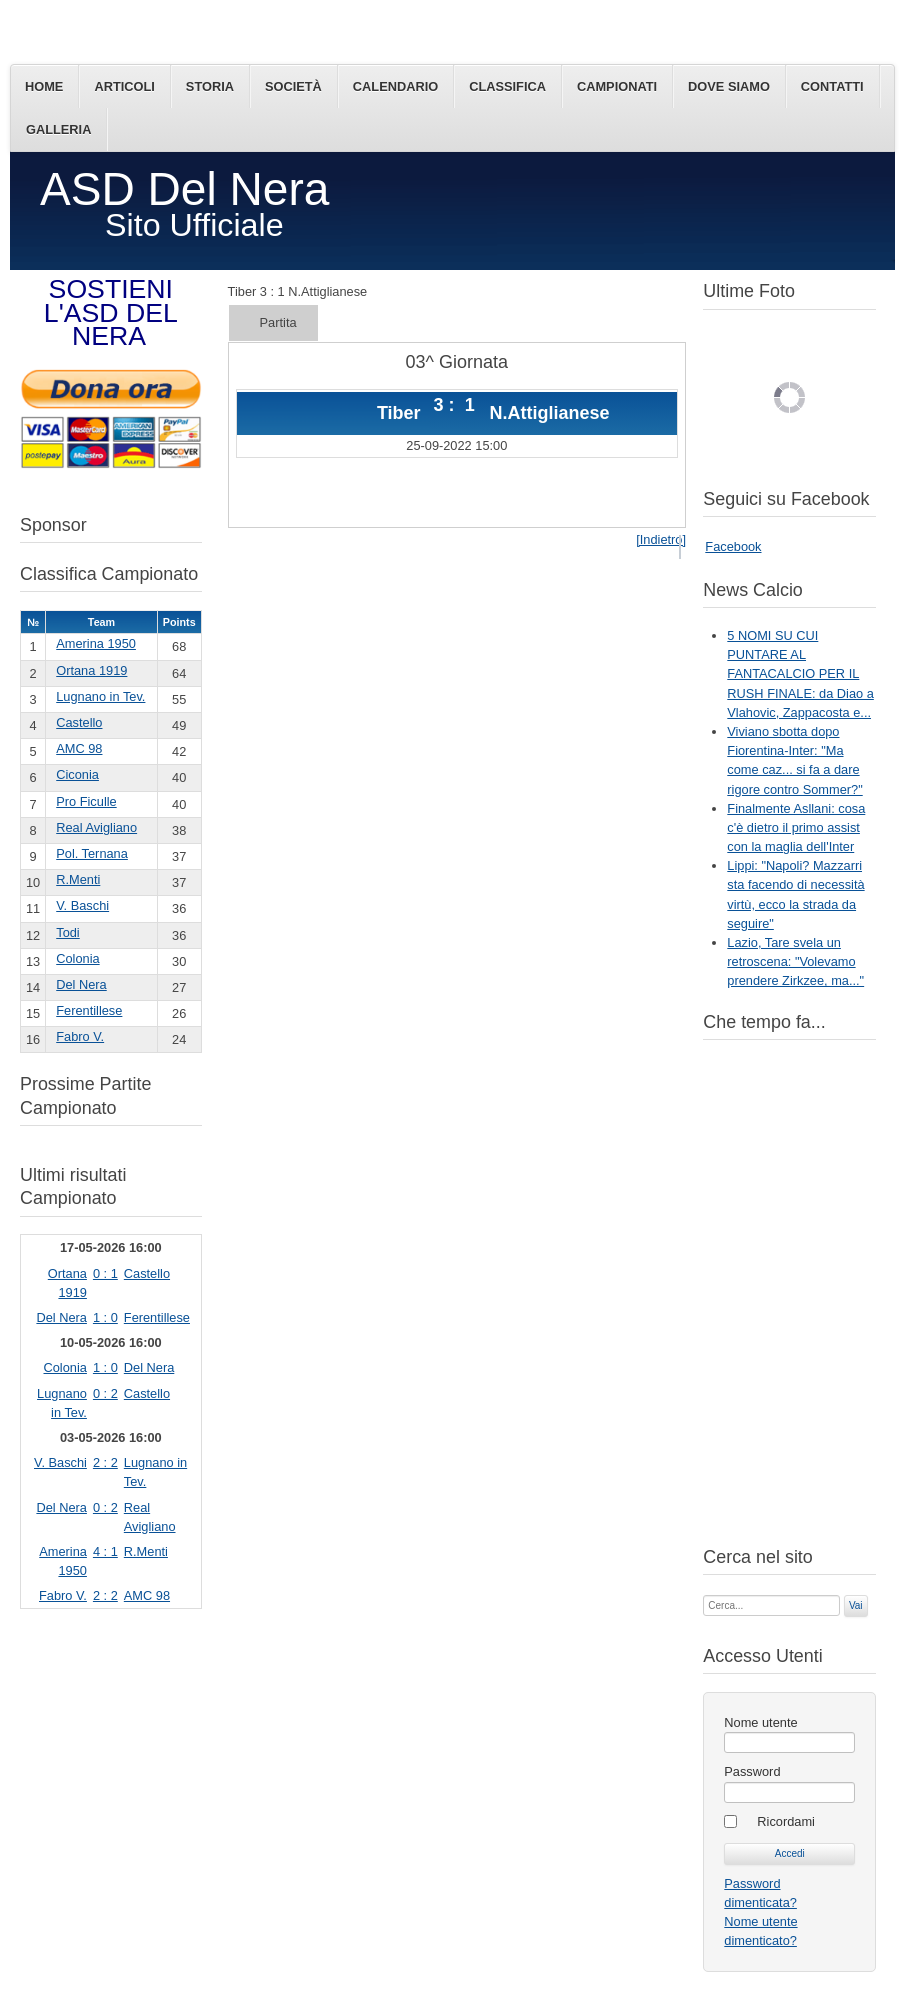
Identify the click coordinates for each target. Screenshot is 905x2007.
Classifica (507, 86)
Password (752, 1771)
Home (44, 86)
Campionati (617, 86)
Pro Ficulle (86, 801)
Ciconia (77, 774)
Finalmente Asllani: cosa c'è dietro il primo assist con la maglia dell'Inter (796, 827)
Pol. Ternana (92, 853)
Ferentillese (89, 1010)
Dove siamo (729, 86)
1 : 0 (105, 1317)
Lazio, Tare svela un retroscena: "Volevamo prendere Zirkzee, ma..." (795, 961)
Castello (79, 722)
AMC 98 (79, 748)
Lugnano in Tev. (100, 696)
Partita (278, 322)
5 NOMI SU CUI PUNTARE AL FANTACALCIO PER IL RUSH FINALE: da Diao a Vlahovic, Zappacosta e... (800, 674)
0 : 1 (105, 1273)
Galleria (58, 129)
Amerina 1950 (96, 643)
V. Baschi (82, 905)
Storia (210, 86)
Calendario (395, 86)
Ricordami (786, 1821)
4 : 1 (105, 1551)
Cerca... (703, 1593)
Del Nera (81, 984)
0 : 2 (105, 1393)
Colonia (77, 958)
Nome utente (760, 1722)
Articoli (124, 86)
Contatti (832, 86)
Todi (67, 932)
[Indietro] (661, 539)
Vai (856, 1605)
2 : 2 (105, 1462)
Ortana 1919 (91, 670)
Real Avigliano (96, 827)
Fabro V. (80, 1036)
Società (293, 86)
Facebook (733, 546)
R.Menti (78, 879)
